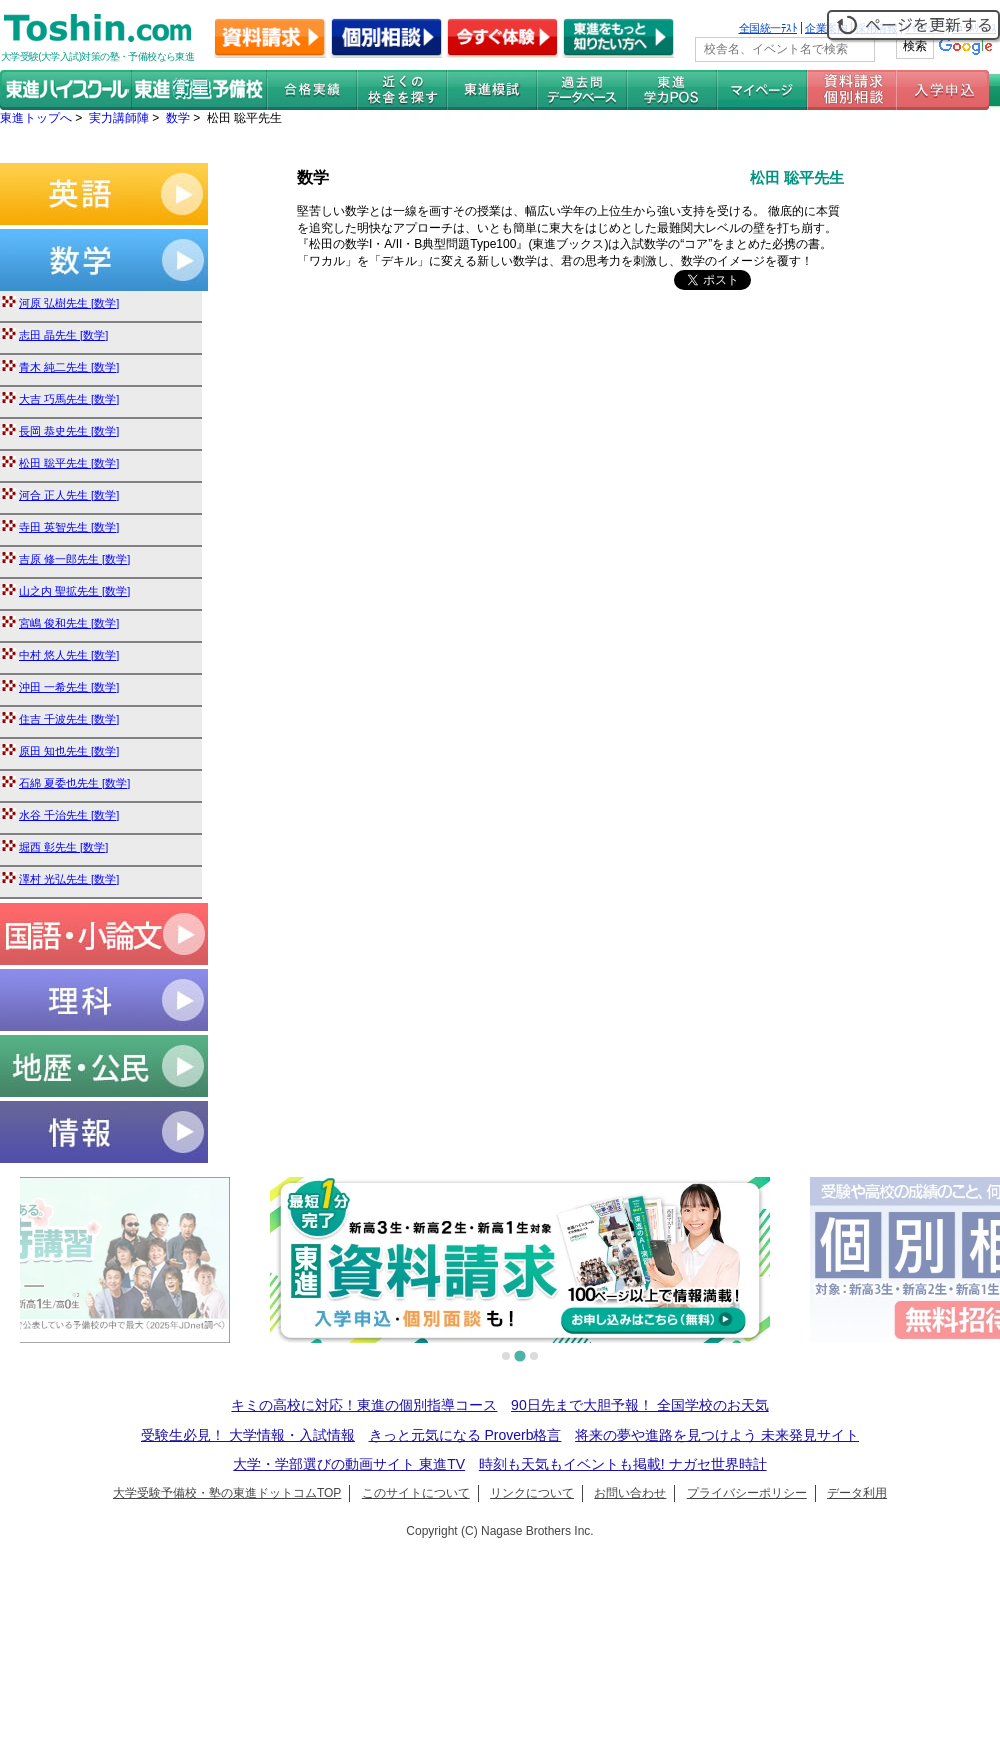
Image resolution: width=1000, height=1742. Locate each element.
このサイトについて (416, 1493)
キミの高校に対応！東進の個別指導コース (364, 1405)
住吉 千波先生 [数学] (69, 719)
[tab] (506, 1356)
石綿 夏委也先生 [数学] (74, 783)
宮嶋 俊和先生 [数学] (69, 623)
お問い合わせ (630, 1493)
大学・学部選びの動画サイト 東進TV (349, 1464)
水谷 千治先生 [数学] (69, 815)
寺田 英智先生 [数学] (69, 527)
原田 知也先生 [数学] (69, 751)
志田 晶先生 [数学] (63, 335)
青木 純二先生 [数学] (69, 367)
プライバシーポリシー (747, 1493)
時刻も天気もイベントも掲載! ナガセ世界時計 (623, 1464)
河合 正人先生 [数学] (69, 495)
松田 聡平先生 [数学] (69, 463)
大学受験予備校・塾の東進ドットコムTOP (227, 1493)
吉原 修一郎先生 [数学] (74, 559)
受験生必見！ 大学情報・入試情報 (248, 1435)
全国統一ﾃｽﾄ (768, 28)
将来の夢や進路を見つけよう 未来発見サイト (717, 1435)
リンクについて (532, 1493)
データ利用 (857, 1493)
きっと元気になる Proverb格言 (465, 1435)
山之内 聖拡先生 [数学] (74, 591)
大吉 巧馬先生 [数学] (69, 399)
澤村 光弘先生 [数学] (69, 879)
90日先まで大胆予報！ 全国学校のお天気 (639, 1405)
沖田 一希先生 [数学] (69, 687)
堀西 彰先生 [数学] (63, 847)
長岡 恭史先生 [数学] (69, 431)
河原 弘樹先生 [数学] (69, 303)
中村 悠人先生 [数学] (69, 655)
